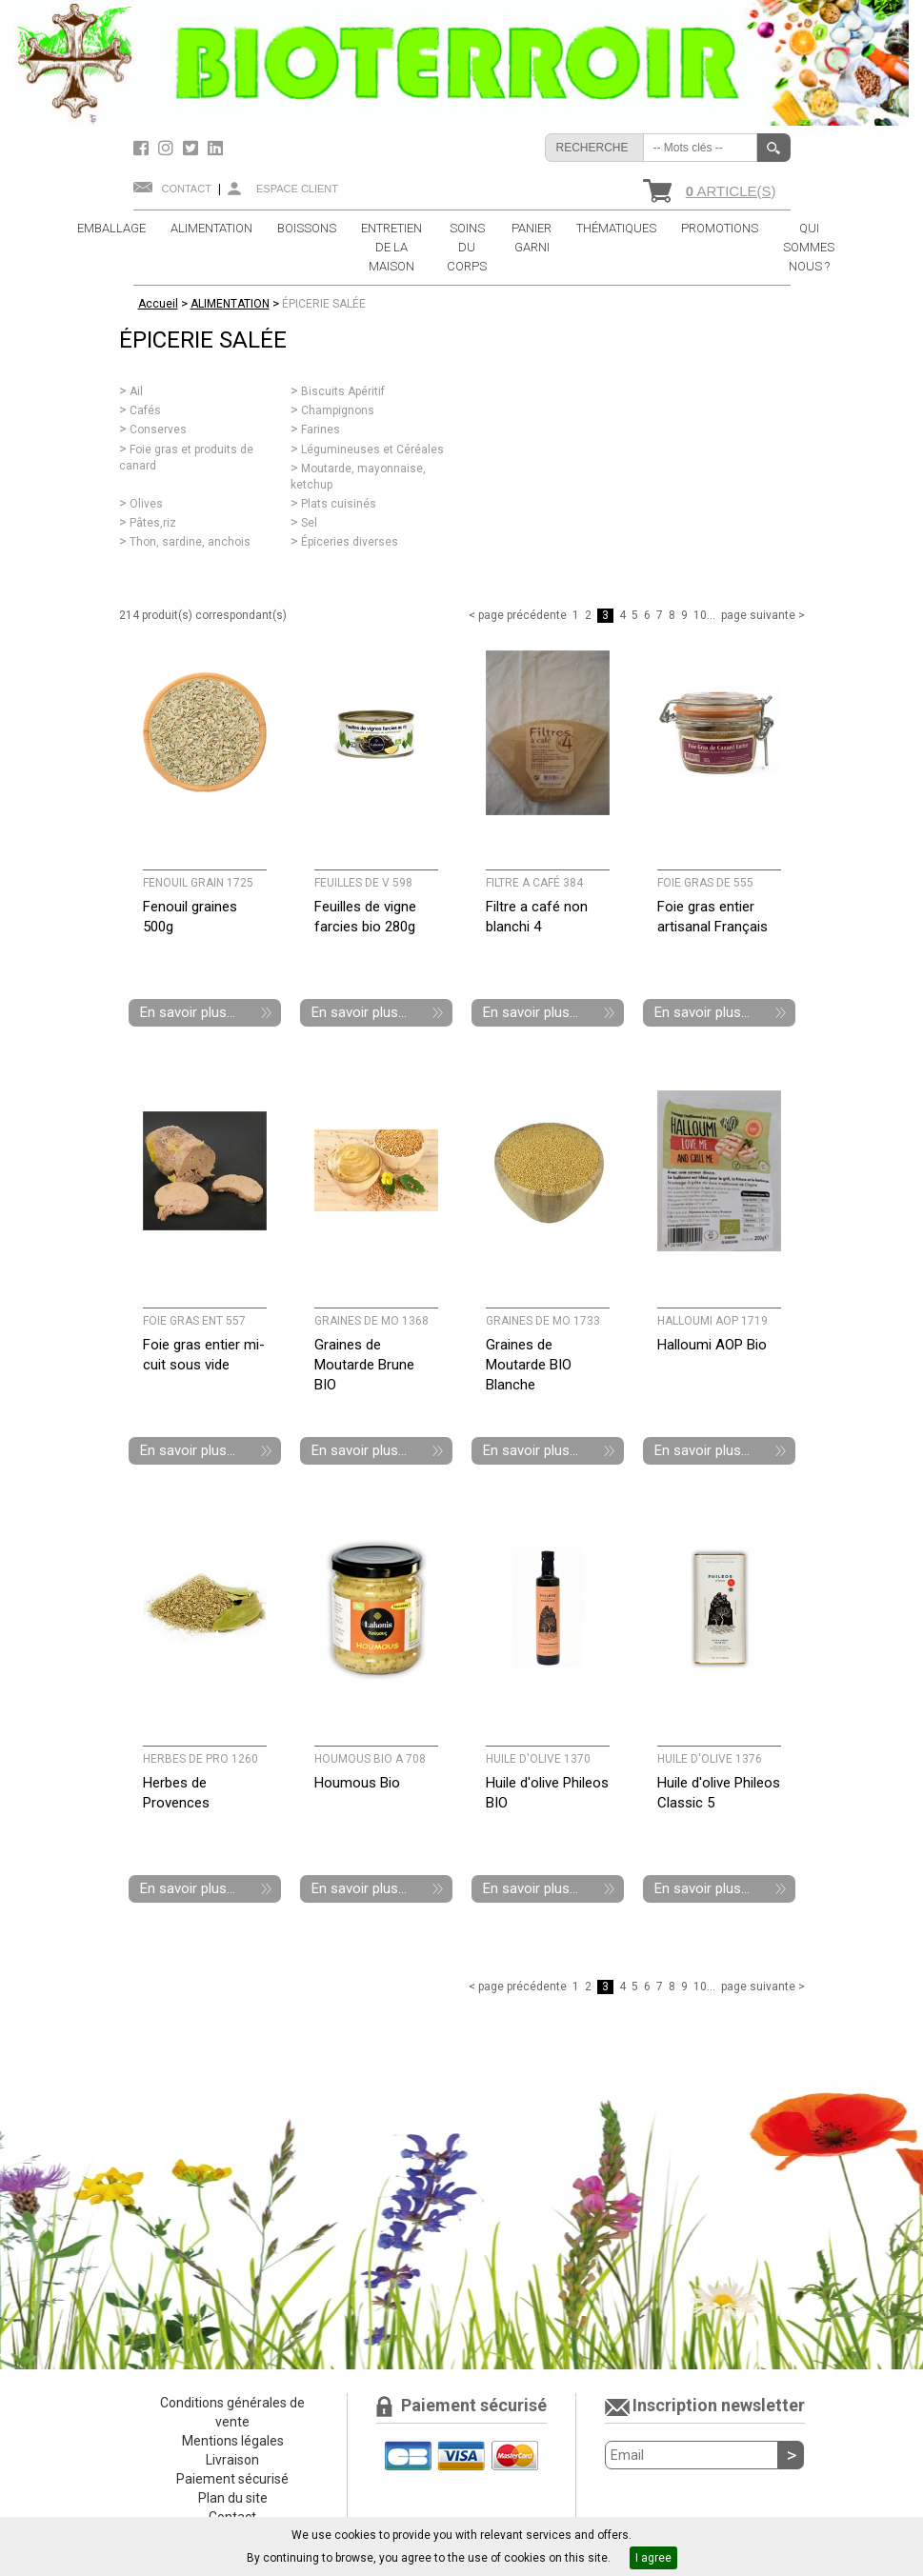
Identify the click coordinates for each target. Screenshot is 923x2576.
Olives (146, 503)
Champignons (337, 410)
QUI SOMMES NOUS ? (808, 247)
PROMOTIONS (719, 228)
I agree (653, 2558)
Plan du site (233, 2498)
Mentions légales (233, 2440)
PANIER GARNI (532, 237)
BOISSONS (306, 228)
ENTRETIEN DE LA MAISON (391, 247)
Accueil (158, 303)
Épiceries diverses (349, 542)
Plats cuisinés (338, 503)
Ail (136, 391)
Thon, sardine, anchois (190, 542)
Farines (320, 429)
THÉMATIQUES (616, 228)
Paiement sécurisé (232, 2478)
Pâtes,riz (153, 522)
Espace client (297, 188)
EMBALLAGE (111, 228)
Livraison (232, 2459)
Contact (186, 188)
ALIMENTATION (211, 228)
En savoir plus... (187, 1012)
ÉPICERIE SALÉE (324, 303)
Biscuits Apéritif (343, 391)
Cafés (145, 410)
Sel (309, 522)
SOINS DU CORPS (467, 247)
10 (700, 615)
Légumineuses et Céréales (372, 449)
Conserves (158, 429)
